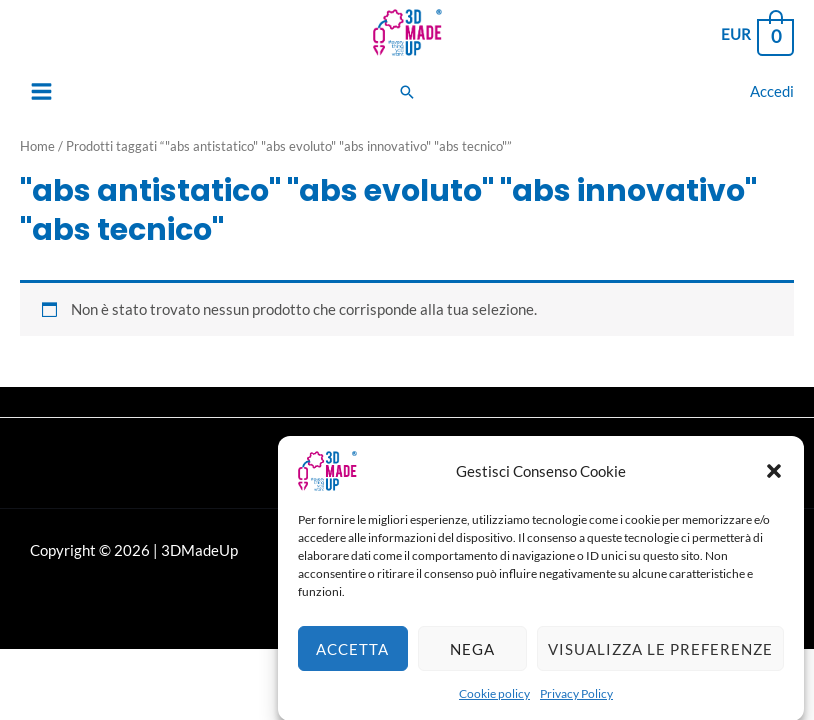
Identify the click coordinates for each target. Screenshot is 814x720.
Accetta (352, 659)
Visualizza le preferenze (660, 659)
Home (37, 146)
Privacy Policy (576, 703)
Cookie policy (494, 703)
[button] (774, 481)
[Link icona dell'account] (772, 91)
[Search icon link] (407, 92)
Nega (472, 659)
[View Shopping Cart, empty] (756, 35)
